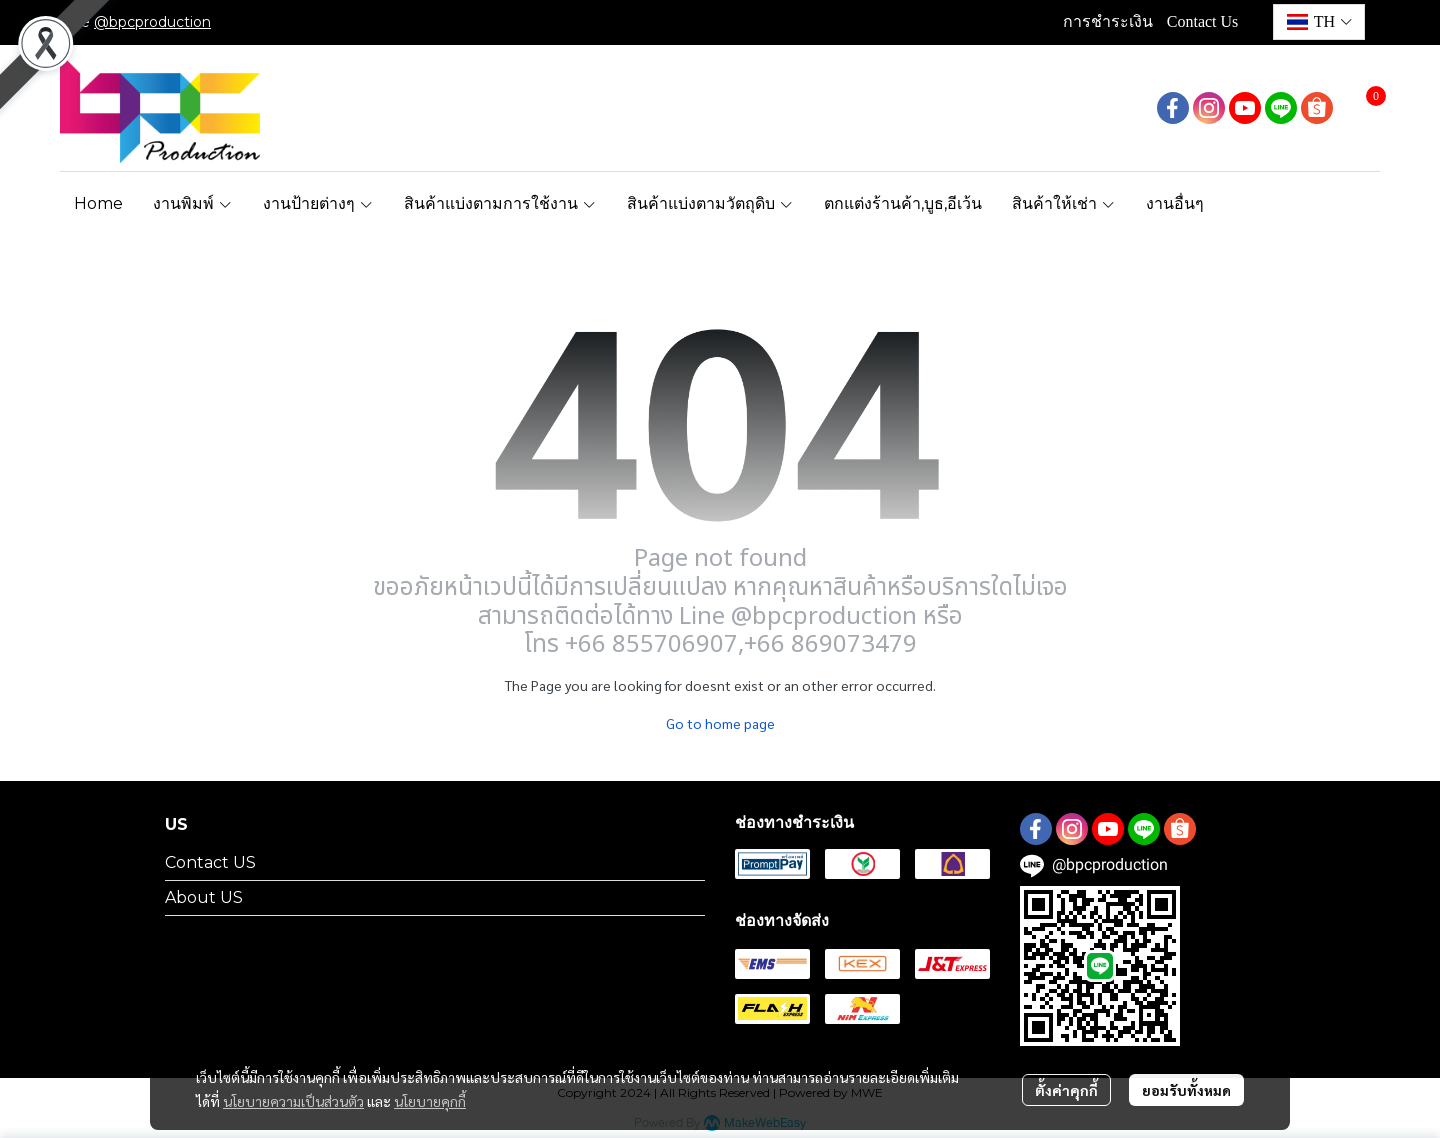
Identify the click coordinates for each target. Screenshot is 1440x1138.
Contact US (210, 862)
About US (204, 897)
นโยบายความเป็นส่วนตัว (293, 1101)
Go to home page (720, 723)
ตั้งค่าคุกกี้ (1066, 1090)
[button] (1319, 22)
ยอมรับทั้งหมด (1186, 1090)
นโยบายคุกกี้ (430, 1101)
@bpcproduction (152, 22)
